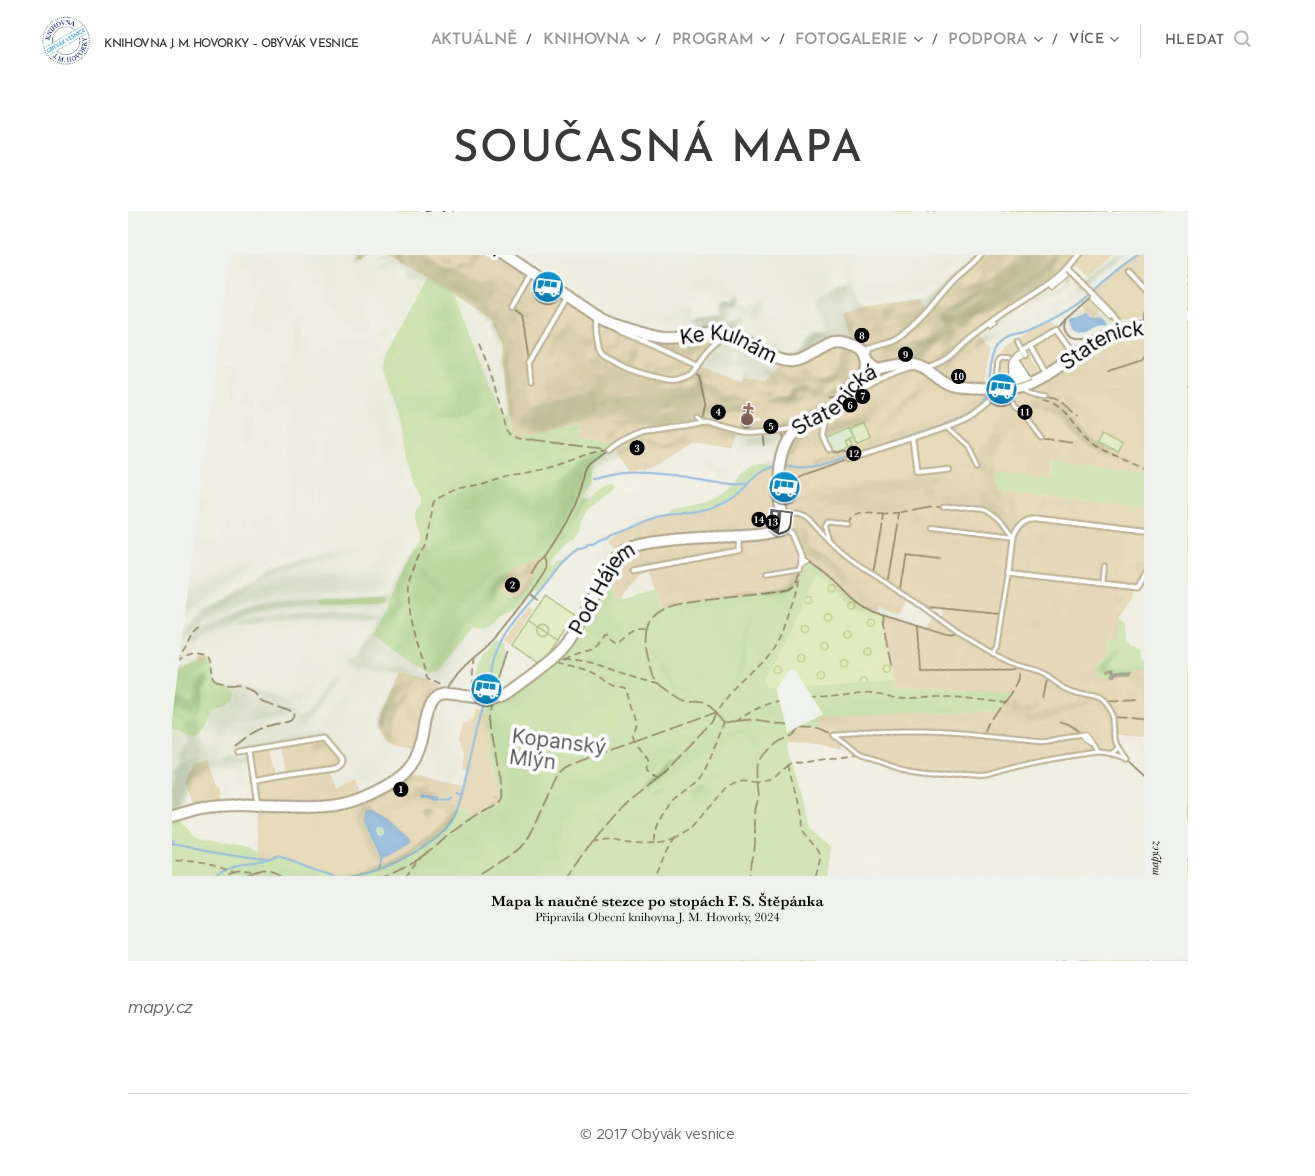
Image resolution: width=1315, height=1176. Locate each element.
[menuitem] (490, 41)
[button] (1207, 41)
